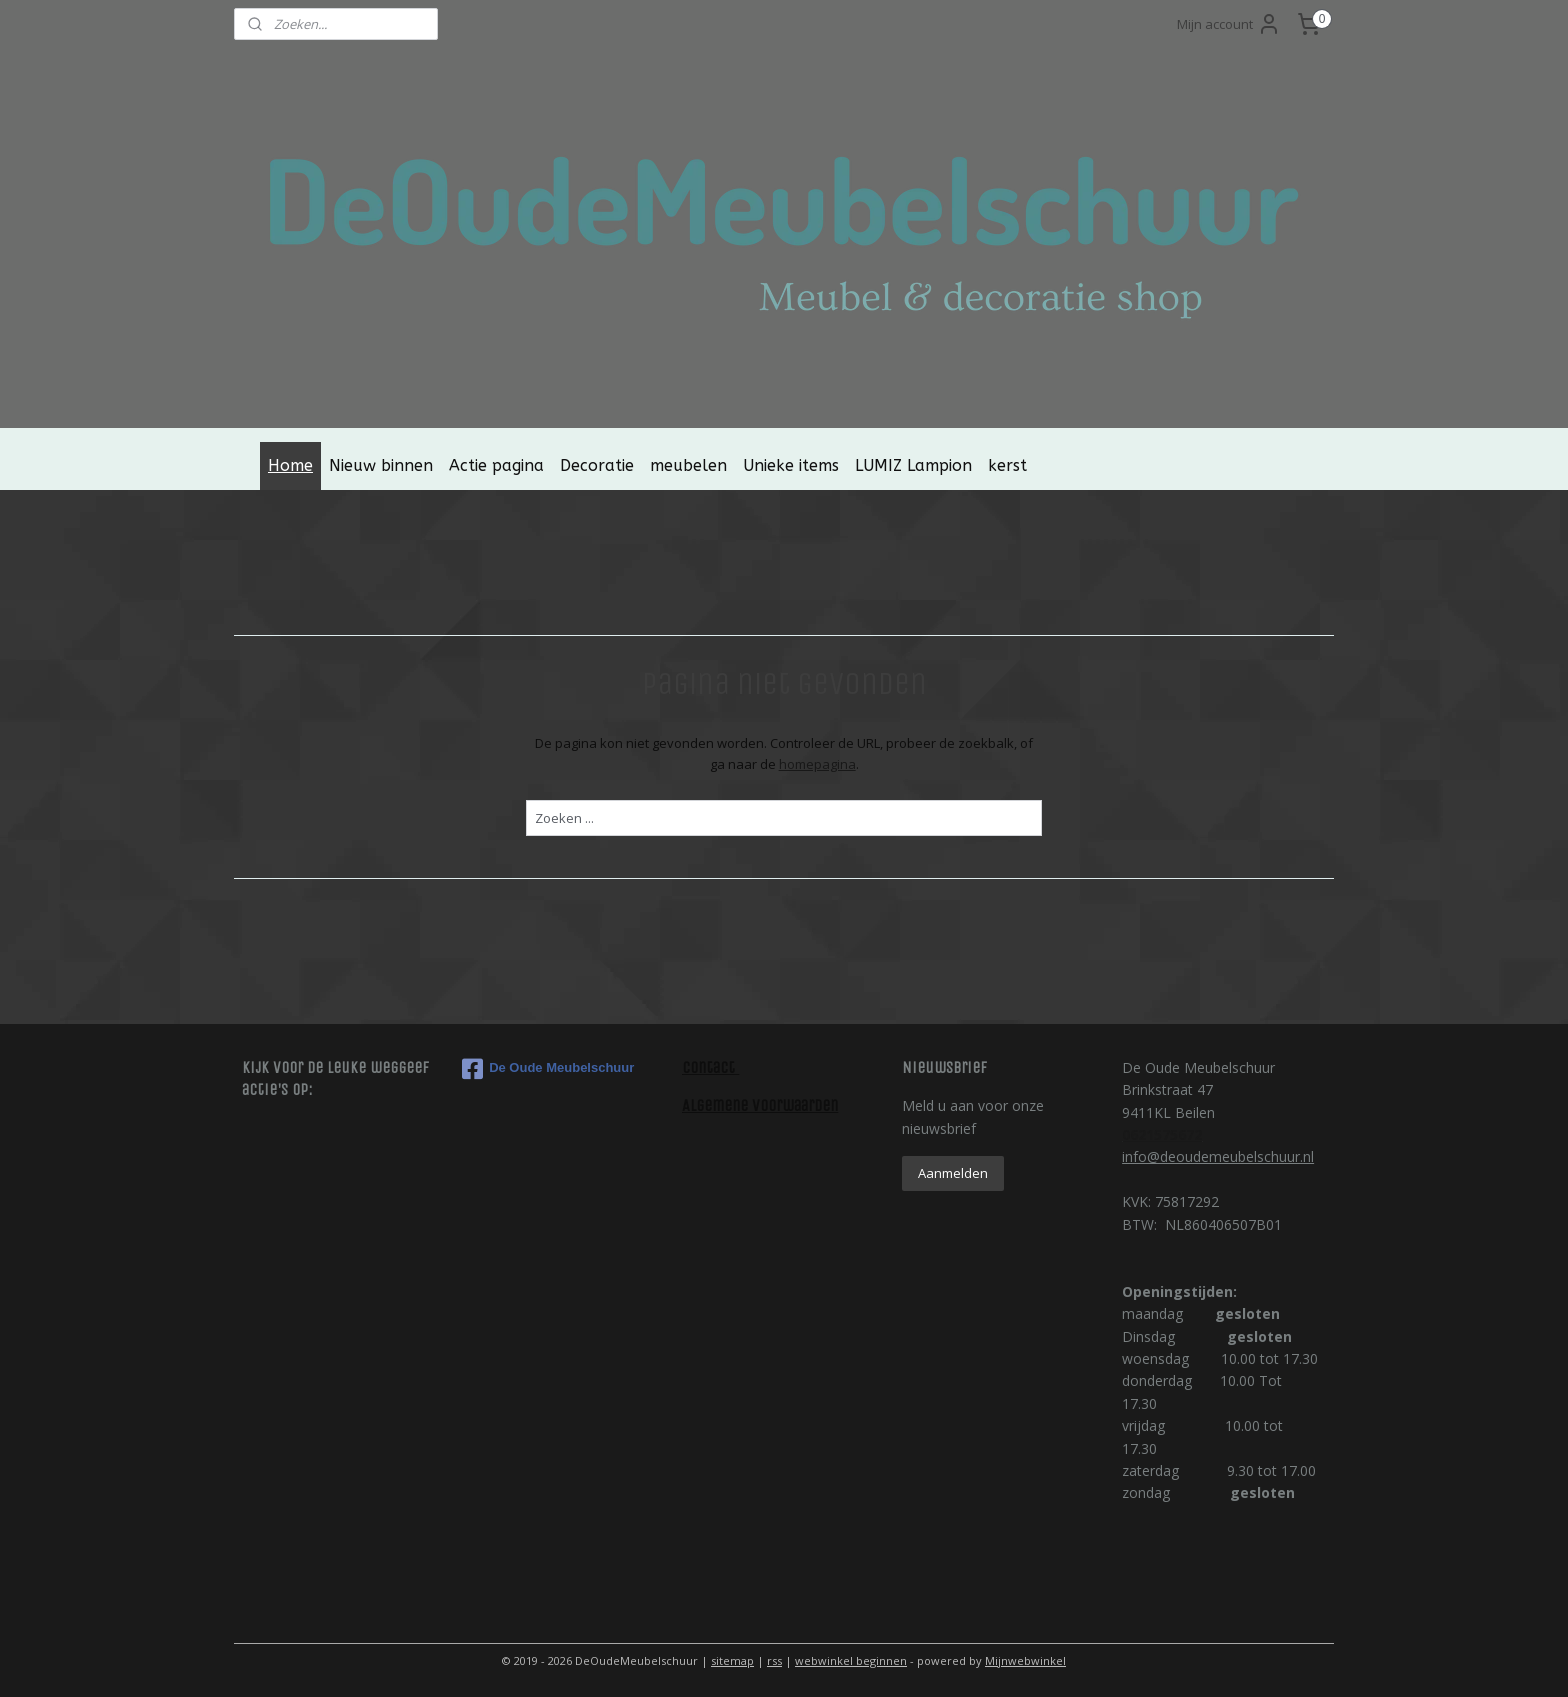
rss (774, 1660)
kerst (1007, 465)
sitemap (732, 1660)
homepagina (816, 764)
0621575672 (1162, 1134)
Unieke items (791, 465)
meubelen (688, 465)
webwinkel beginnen (851, 1660)
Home (290, 465)
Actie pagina (496, 465)
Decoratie (597, 465)
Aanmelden (953, 1173)
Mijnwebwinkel (1025, 1660)
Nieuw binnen (381, 465)
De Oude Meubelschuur (548, 1069)
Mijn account (1229, 24)
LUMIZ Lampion (913, 465)
